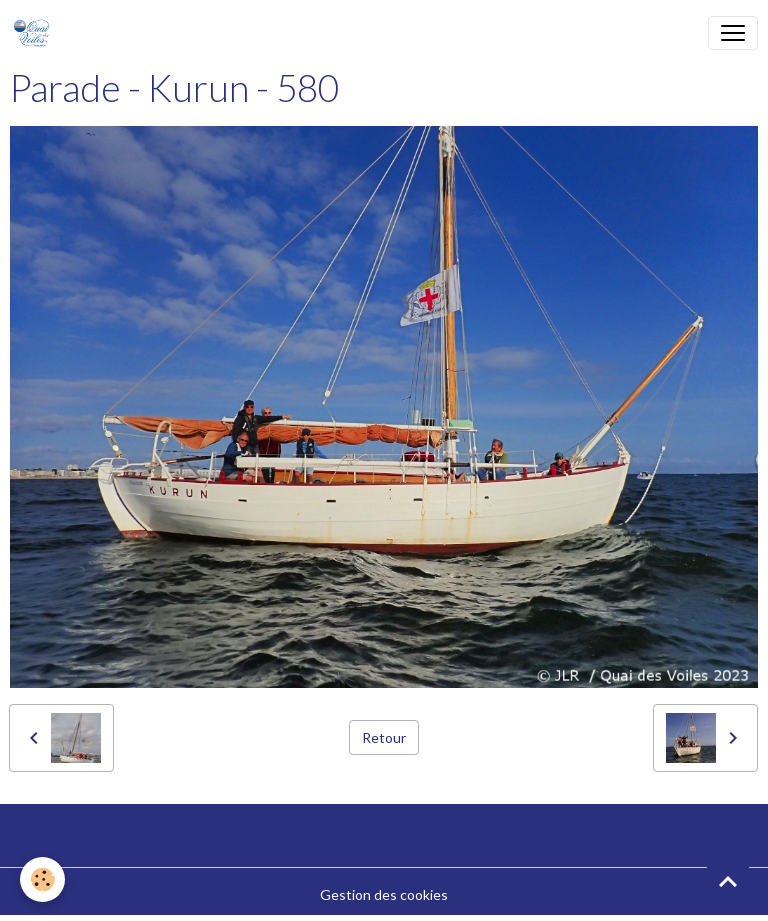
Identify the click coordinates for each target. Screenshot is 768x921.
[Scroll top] (728, 881)
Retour (384, 737)
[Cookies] (42, 879)
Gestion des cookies (384, 894)
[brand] (35, 33)
